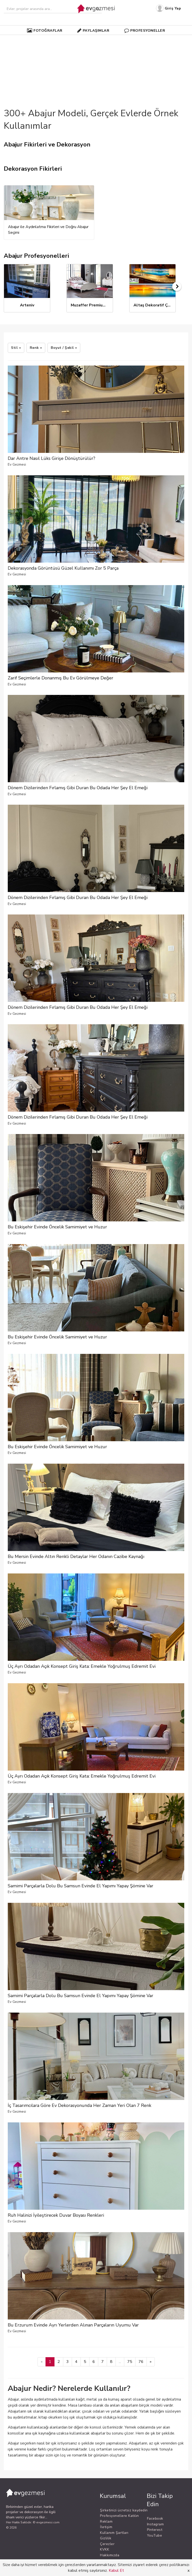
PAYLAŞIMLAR (93, 30)
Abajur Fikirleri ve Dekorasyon (47, 144)
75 (129, 2361)
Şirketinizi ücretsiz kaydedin (124, 2510)
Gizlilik (105, 2538)
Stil (16, 347)
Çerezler (107, 2544)
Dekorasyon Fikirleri (33, 169)
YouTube (154, 2535)
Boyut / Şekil (64, 347)
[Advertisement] (96, 51)
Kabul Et (116, 2570)
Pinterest (154, 2529)
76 (141, 2361)
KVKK (104, 2549)
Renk (36, 347)
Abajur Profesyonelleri (36, 256)
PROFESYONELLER (144, 30)
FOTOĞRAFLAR (44, 30)
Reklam (106, 2521)
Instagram (155, 2524)
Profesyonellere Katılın (119, 2515)
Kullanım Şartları (114, 2532)
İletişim (106, 2527)
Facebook (155, 2518)
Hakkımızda (109, 2555)
